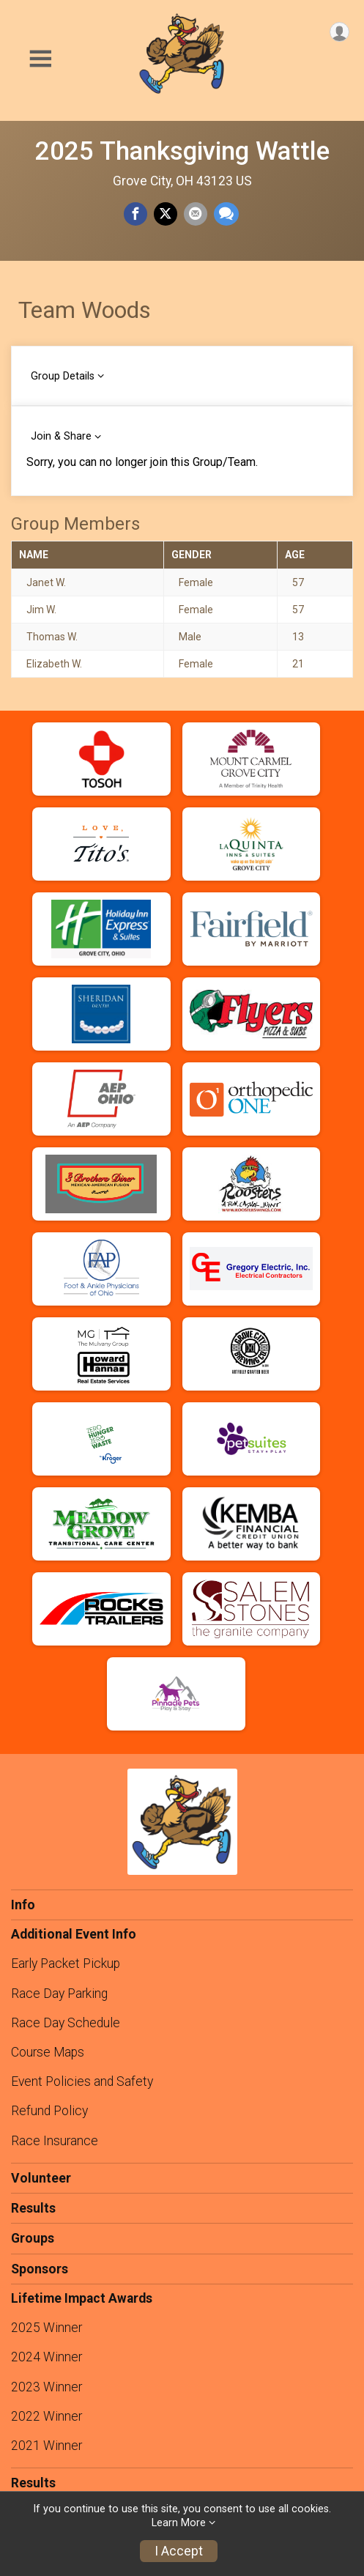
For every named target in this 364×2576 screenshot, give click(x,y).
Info (23, 1905)
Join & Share (61, 436)
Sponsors (39, 2269)
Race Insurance (54, 2140)
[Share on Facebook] (135, 214)
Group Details (62, 376)
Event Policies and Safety (82, 2081)
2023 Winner (46, 2387)
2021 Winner (46, 2445)
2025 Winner (46, 2327)
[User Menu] (339, 32)
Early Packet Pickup (65, 1963)
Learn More (179, 2523)
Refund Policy (49, 2110)
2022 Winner (46, 2416)
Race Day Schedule (65, 2023)
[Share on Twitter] (165, 214)
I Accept (179, 2551)
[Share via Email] (195, 214)
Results (33, 2208)
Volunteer (41, 2178)
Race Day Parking (59, 1993)
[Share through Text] (226, 214)
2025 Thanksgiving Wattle (182, 151)
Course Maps (47, 2052)
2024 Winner (46, 2357)
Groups (32, 2238)
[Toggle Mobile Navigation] (40, 59)
